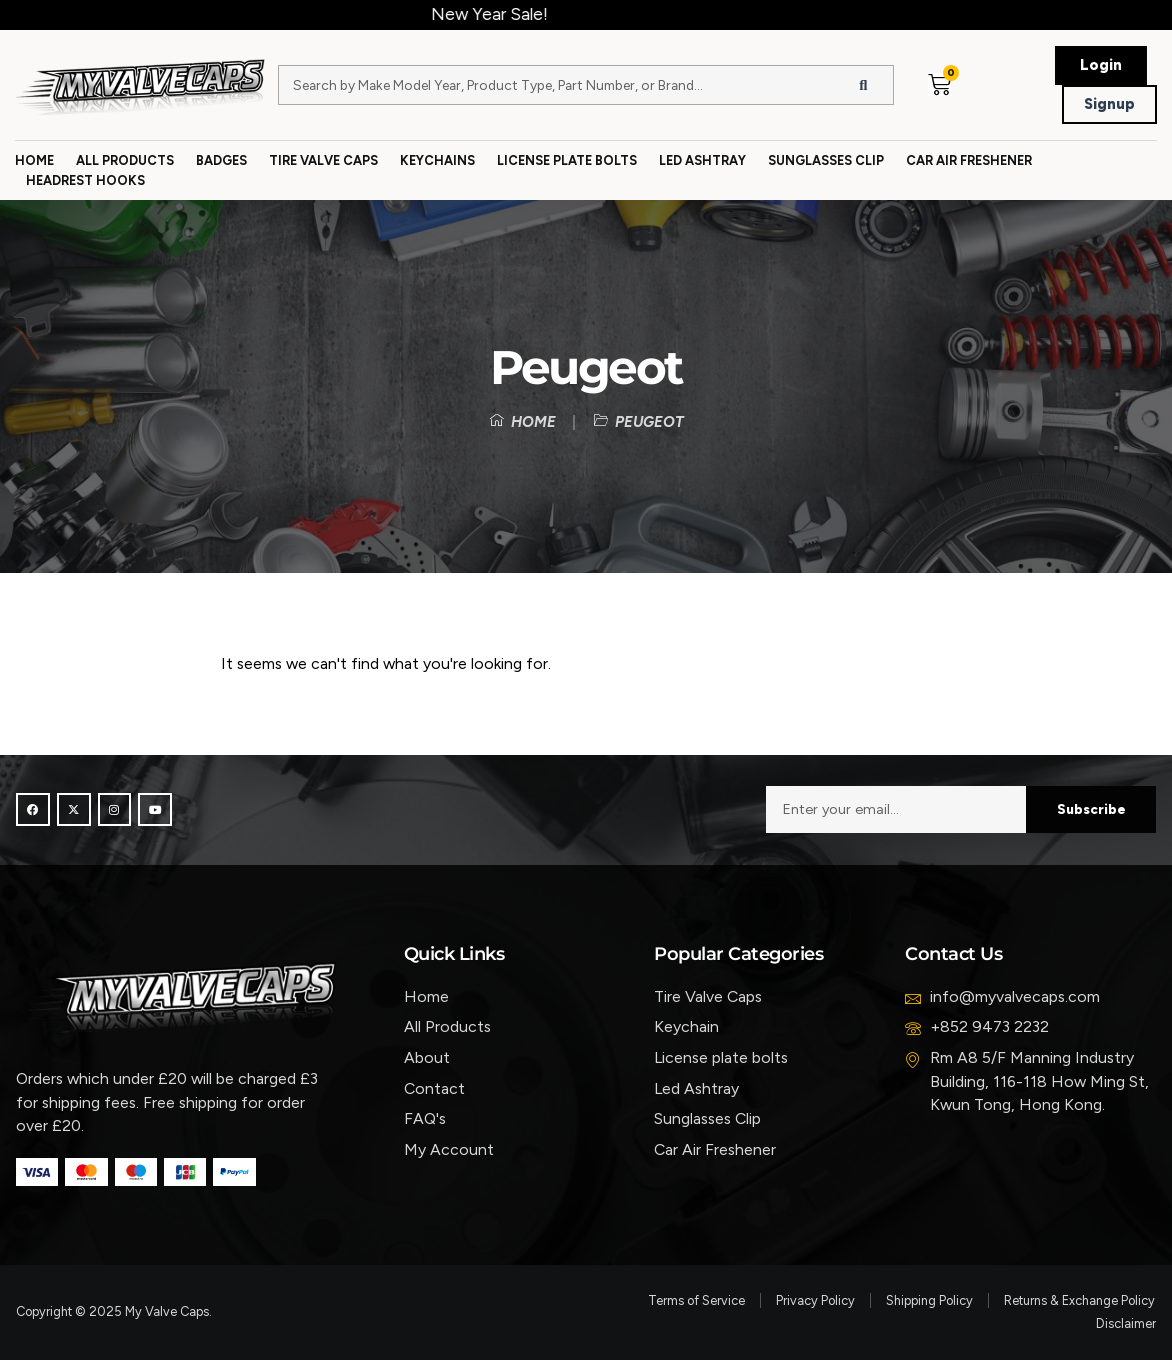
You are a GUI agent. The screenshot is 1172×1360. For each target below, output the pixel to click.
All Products (125, 160)
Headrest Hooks (85, 180)
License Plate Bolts (567, 160)
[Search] (863, 85)
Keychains (437, 160)
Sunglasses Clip (826, 160)
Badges (221, 160)
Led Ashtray (702, 160)
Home (34, 160)
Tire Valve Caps (323, 160)
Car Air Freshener (969, 160)
